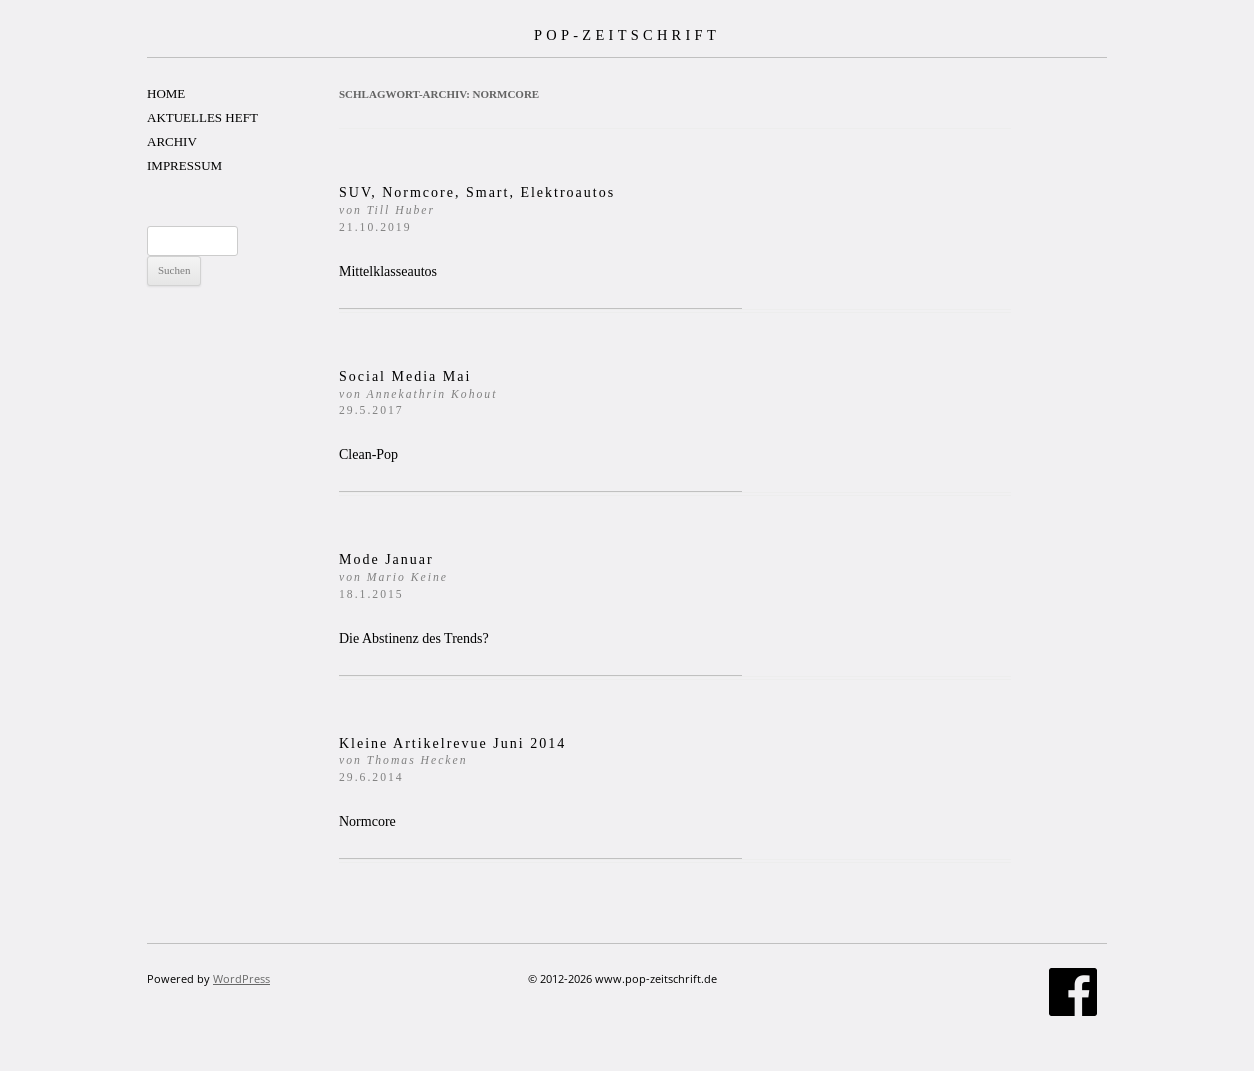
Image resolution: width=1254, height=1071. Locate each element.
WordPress (241, 978)
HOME (166, 93)
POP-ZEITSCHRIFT (627, 35)
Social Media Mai (418, 393)
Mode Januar (393, 576)
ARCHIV (172, 141)
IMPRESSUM (184, 165)
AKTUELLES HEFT (202, 117)
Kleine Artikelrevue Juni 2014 (452, 760)
